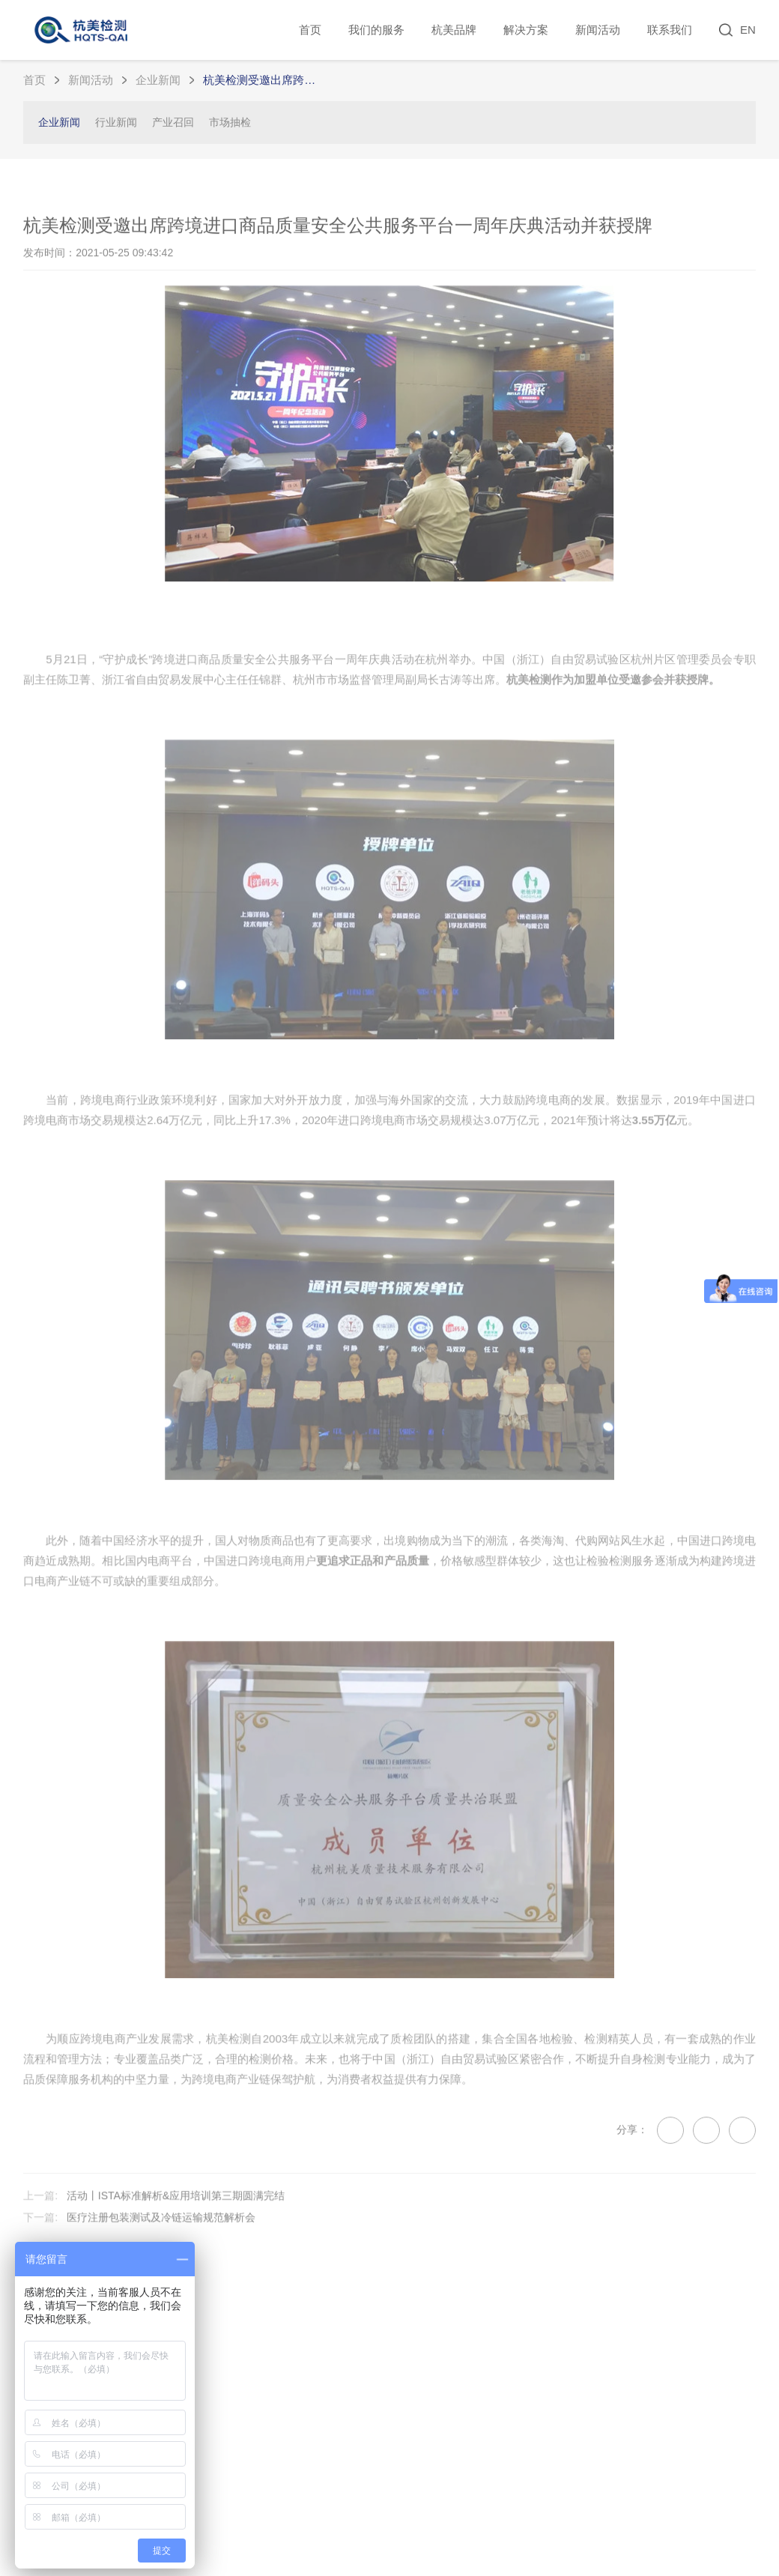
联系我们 (669, 29)
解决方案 (525, 29)
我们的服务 (376, 29)
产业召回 (173, 122)
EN (748, 29)
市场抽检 (230, 122)
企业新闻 (158, 79)
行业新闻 (116, 122)
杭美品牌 (453, 29)
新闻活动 (597, 29)
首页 (310, 29)
